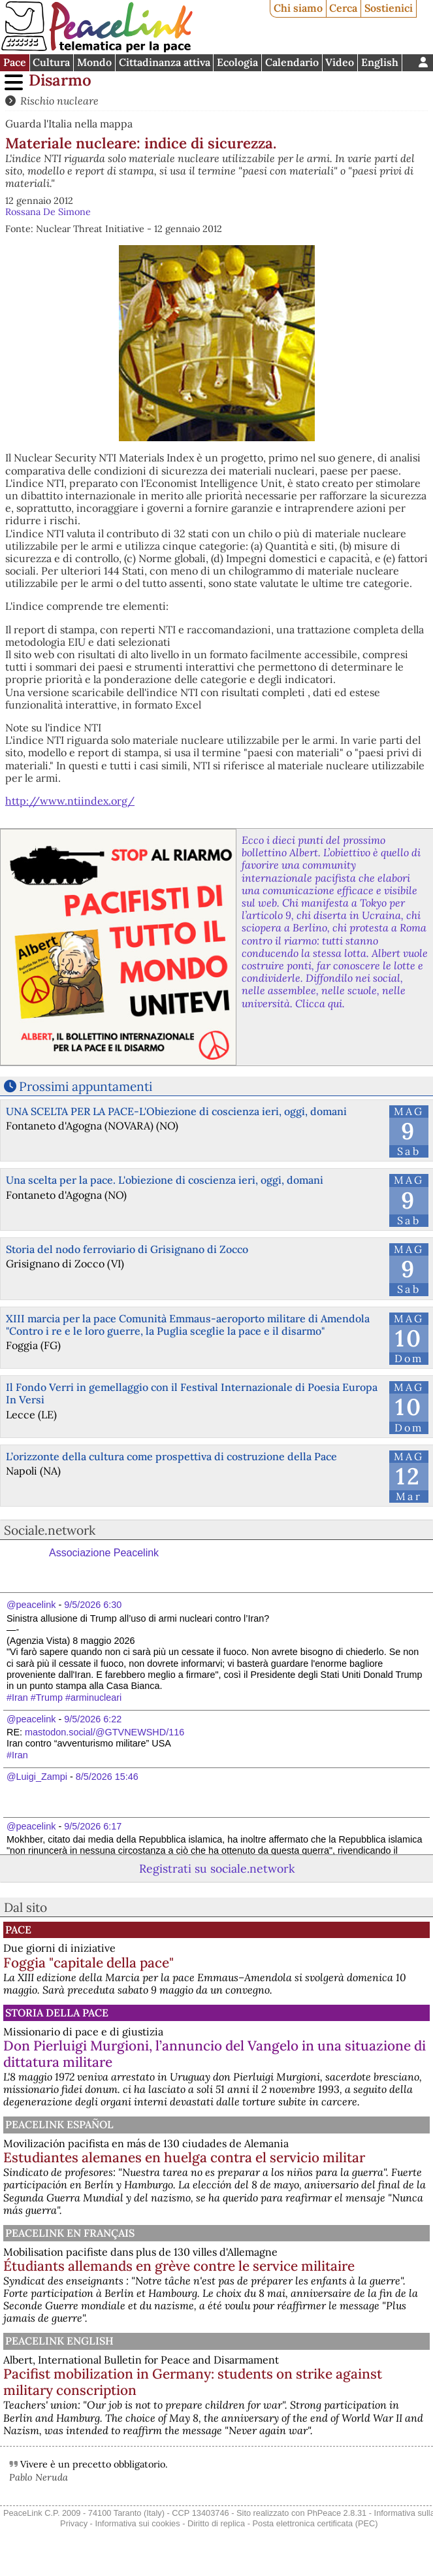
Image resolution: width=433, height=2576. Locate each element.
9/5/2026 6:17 (92, 1826)
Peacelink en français (70, 2232)
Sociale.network (49, 1530)
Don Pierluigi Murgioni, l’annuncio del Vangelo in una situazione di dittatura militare (214, 2054)
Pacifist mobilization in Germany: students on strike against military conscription (192, 2382)
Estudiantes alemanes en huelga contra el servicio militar (184, 2157)
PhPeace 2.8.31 (336, 2513)
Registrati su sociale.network (217, 1868)
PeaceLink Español (59, 2124)
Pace (14, 62)
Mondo (94, 62)
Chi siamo (298, 7)
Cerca (343, 7)
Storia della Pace (56, 2012)
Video (339, 62)
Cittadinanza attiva (164, 62)
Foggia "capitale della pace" (88, 1962)
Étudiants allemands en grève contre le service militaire (179, 2266)
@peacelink (31, 1604)
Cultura (51, 62)
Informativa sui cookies (137, 2523)
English (379, 62)
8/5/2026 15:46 (107, 1776)
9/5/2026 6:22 (92, 1719)
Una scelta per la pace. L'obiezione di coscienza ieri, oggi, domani (164, 1179)
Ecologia (237, 62)
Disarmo (60, 80)
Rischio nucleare (59, 100)
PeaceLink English (59, 2340)
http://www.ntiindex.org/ (70, 800)
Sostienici (388, 7)
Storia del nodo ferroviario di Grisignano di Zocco (127, 1249)
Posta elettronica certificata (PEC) (315, 2523)
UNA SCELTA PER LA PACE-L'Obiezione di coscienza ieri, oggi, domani (176, 1111)
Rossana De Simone (48, 212)
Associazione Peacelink (104, 1552)
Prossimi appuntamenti (85, 1086)
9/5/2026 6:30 (92, 1604)
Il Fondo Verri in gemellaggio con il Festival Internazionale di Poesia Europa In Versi (191, 1393)
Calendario (292, 62)
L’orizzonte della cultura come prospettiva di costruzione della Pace (171, 1456)
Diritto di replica (216, 2523)
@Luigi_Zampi (37, 1776)
